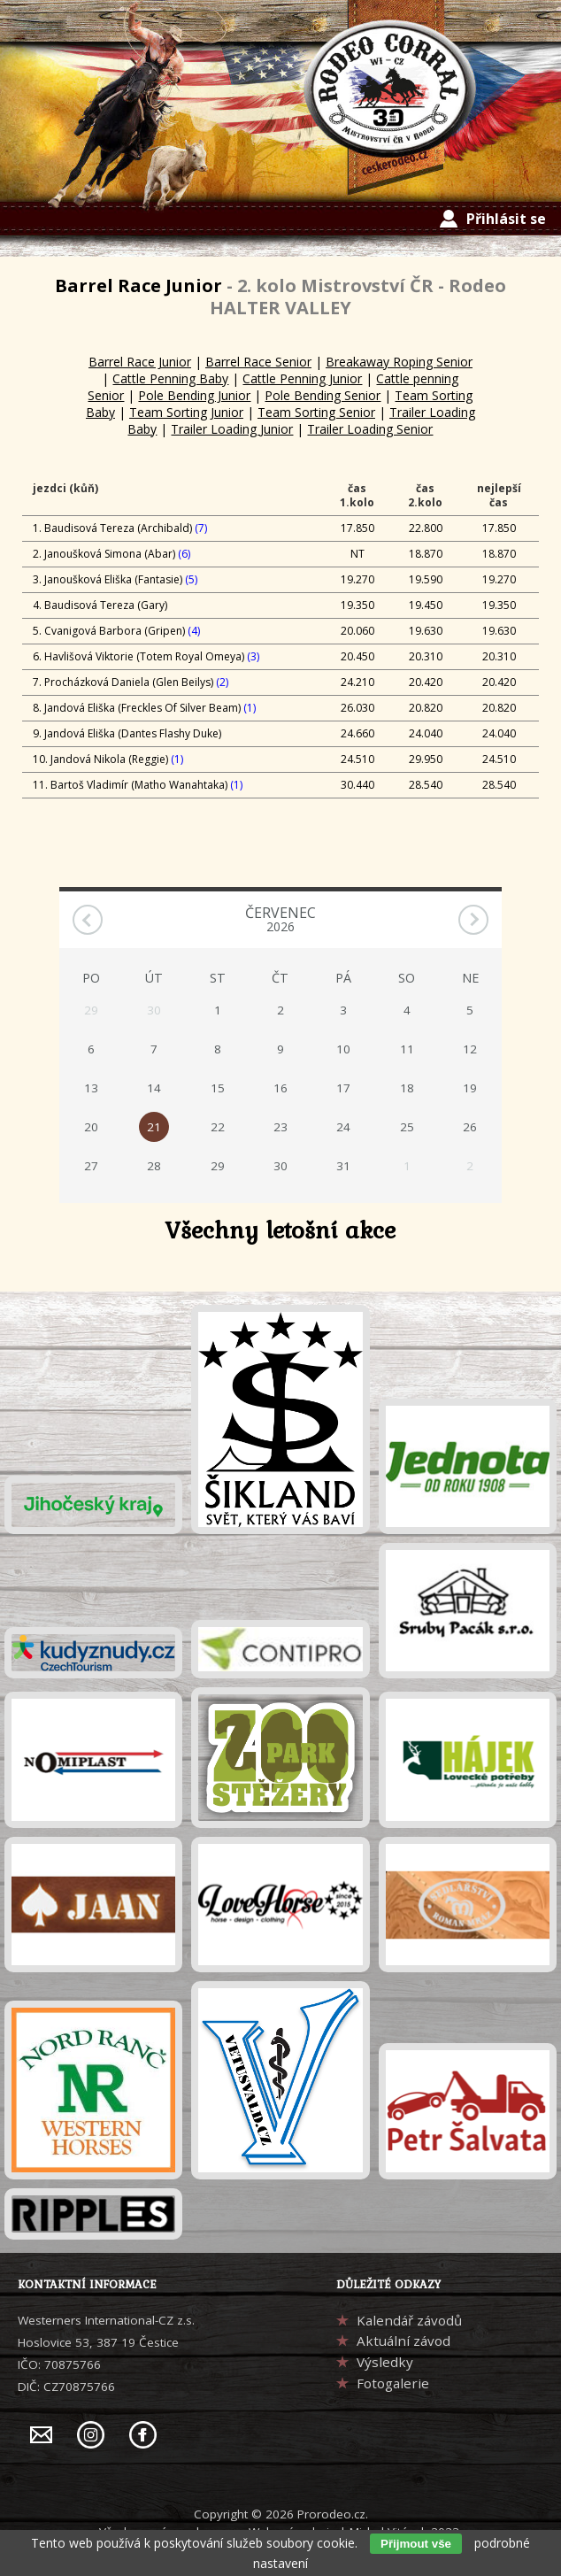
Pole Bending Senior (322, 395)
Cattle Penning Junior (302, 378)
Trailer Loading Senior (370, 428)
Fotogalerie (393, 2383)
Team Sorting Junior (186, 412)
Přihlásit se (506, 218)
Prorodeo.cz (331, 2514)
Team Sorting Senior (316, 412)
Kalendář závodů (409, 2320)
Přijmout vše (415, 2543)
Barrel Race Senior (258, 361)
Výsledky (385, 2362)
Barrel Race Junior (139, 361)
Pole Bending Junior (194, 395)
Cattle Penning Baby (170, 378)
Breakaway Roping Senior (399, 361)
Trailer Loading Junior (232, 428)
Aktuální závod (403, 2340)
